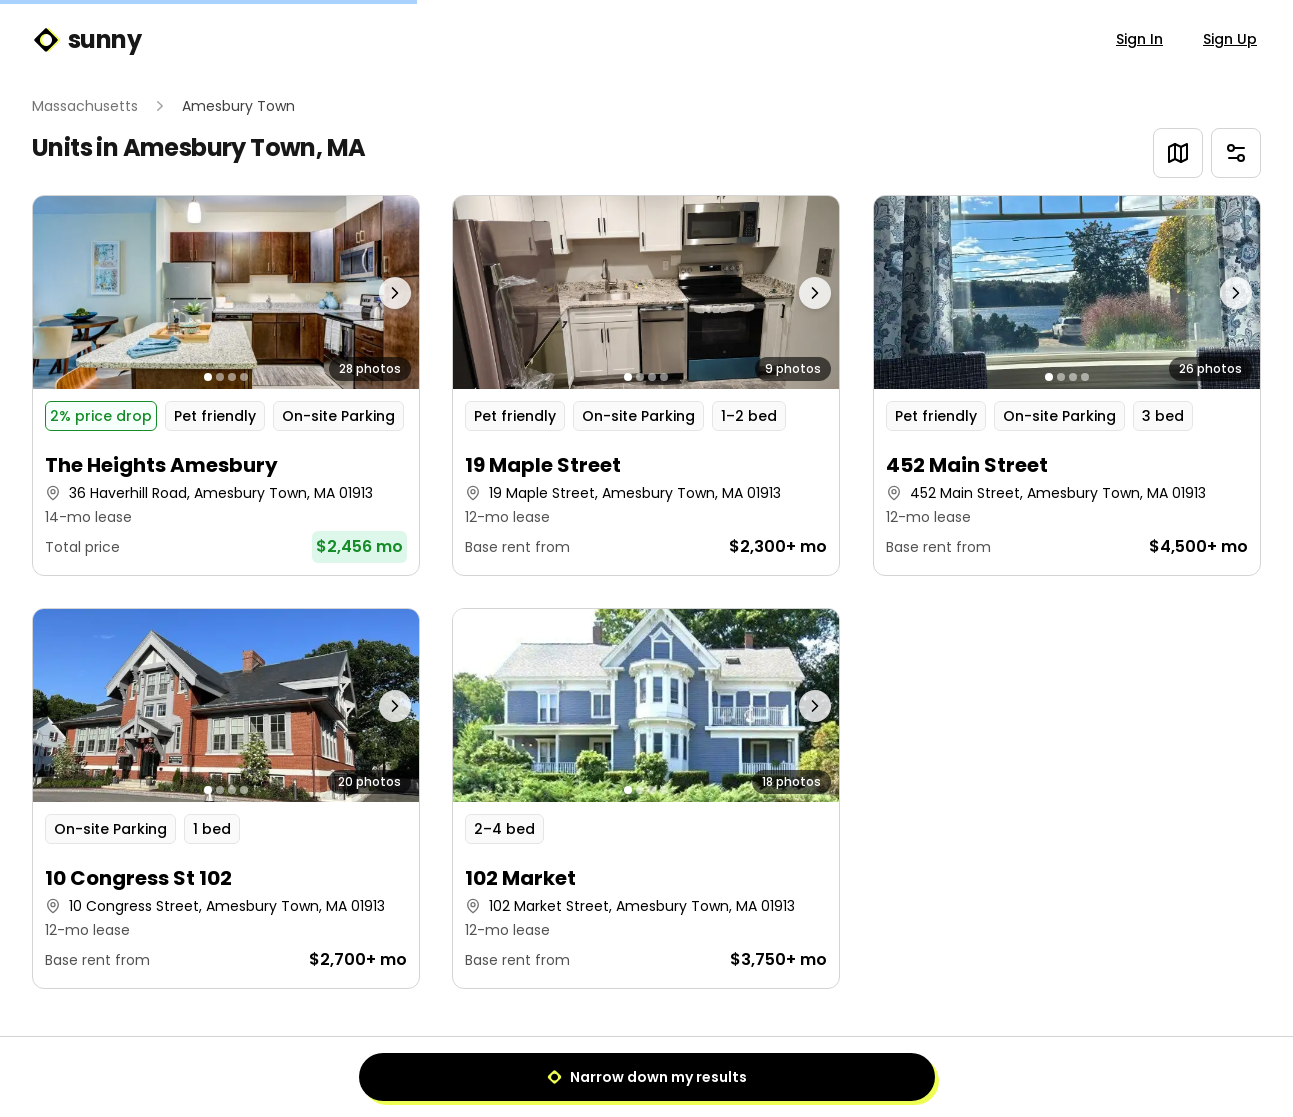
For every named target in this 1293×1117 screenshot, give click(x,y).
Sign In (1139, 39)
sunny (86, 40)
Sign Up (1230, 39)
